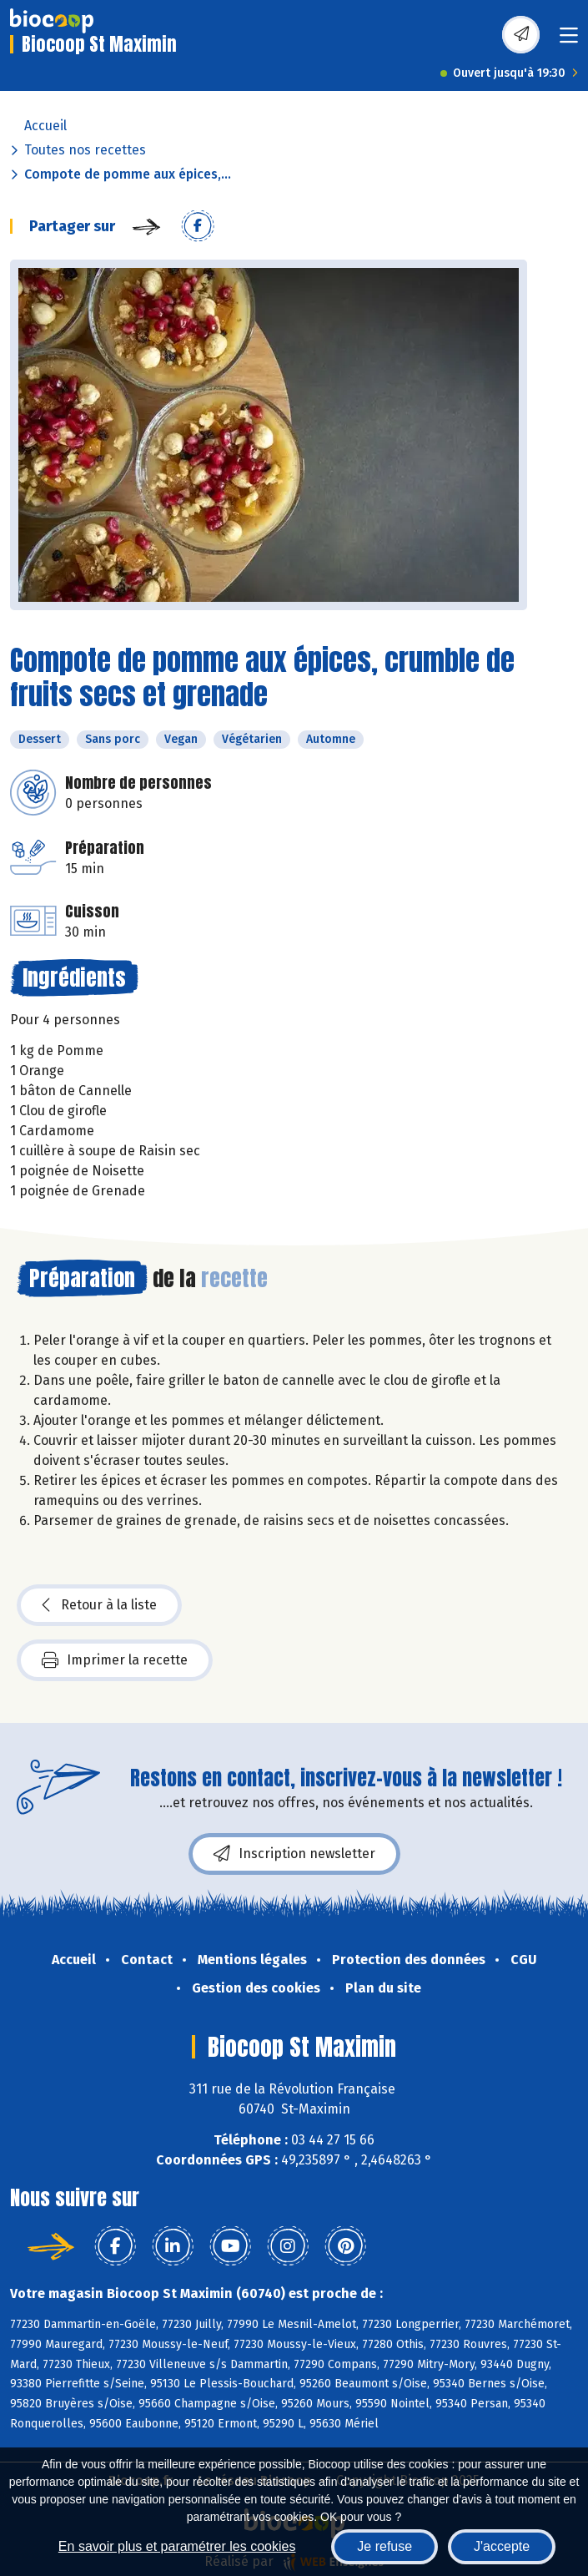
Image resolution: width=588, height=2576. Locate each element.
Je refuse (384, 2546)
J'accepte (502, 2546)
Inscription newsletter (294, 1854)
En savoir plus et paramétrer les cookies (177, 2546)
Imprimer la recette (115, 1660)
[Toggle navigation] (569, 40)
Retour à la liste (99, 1605)
